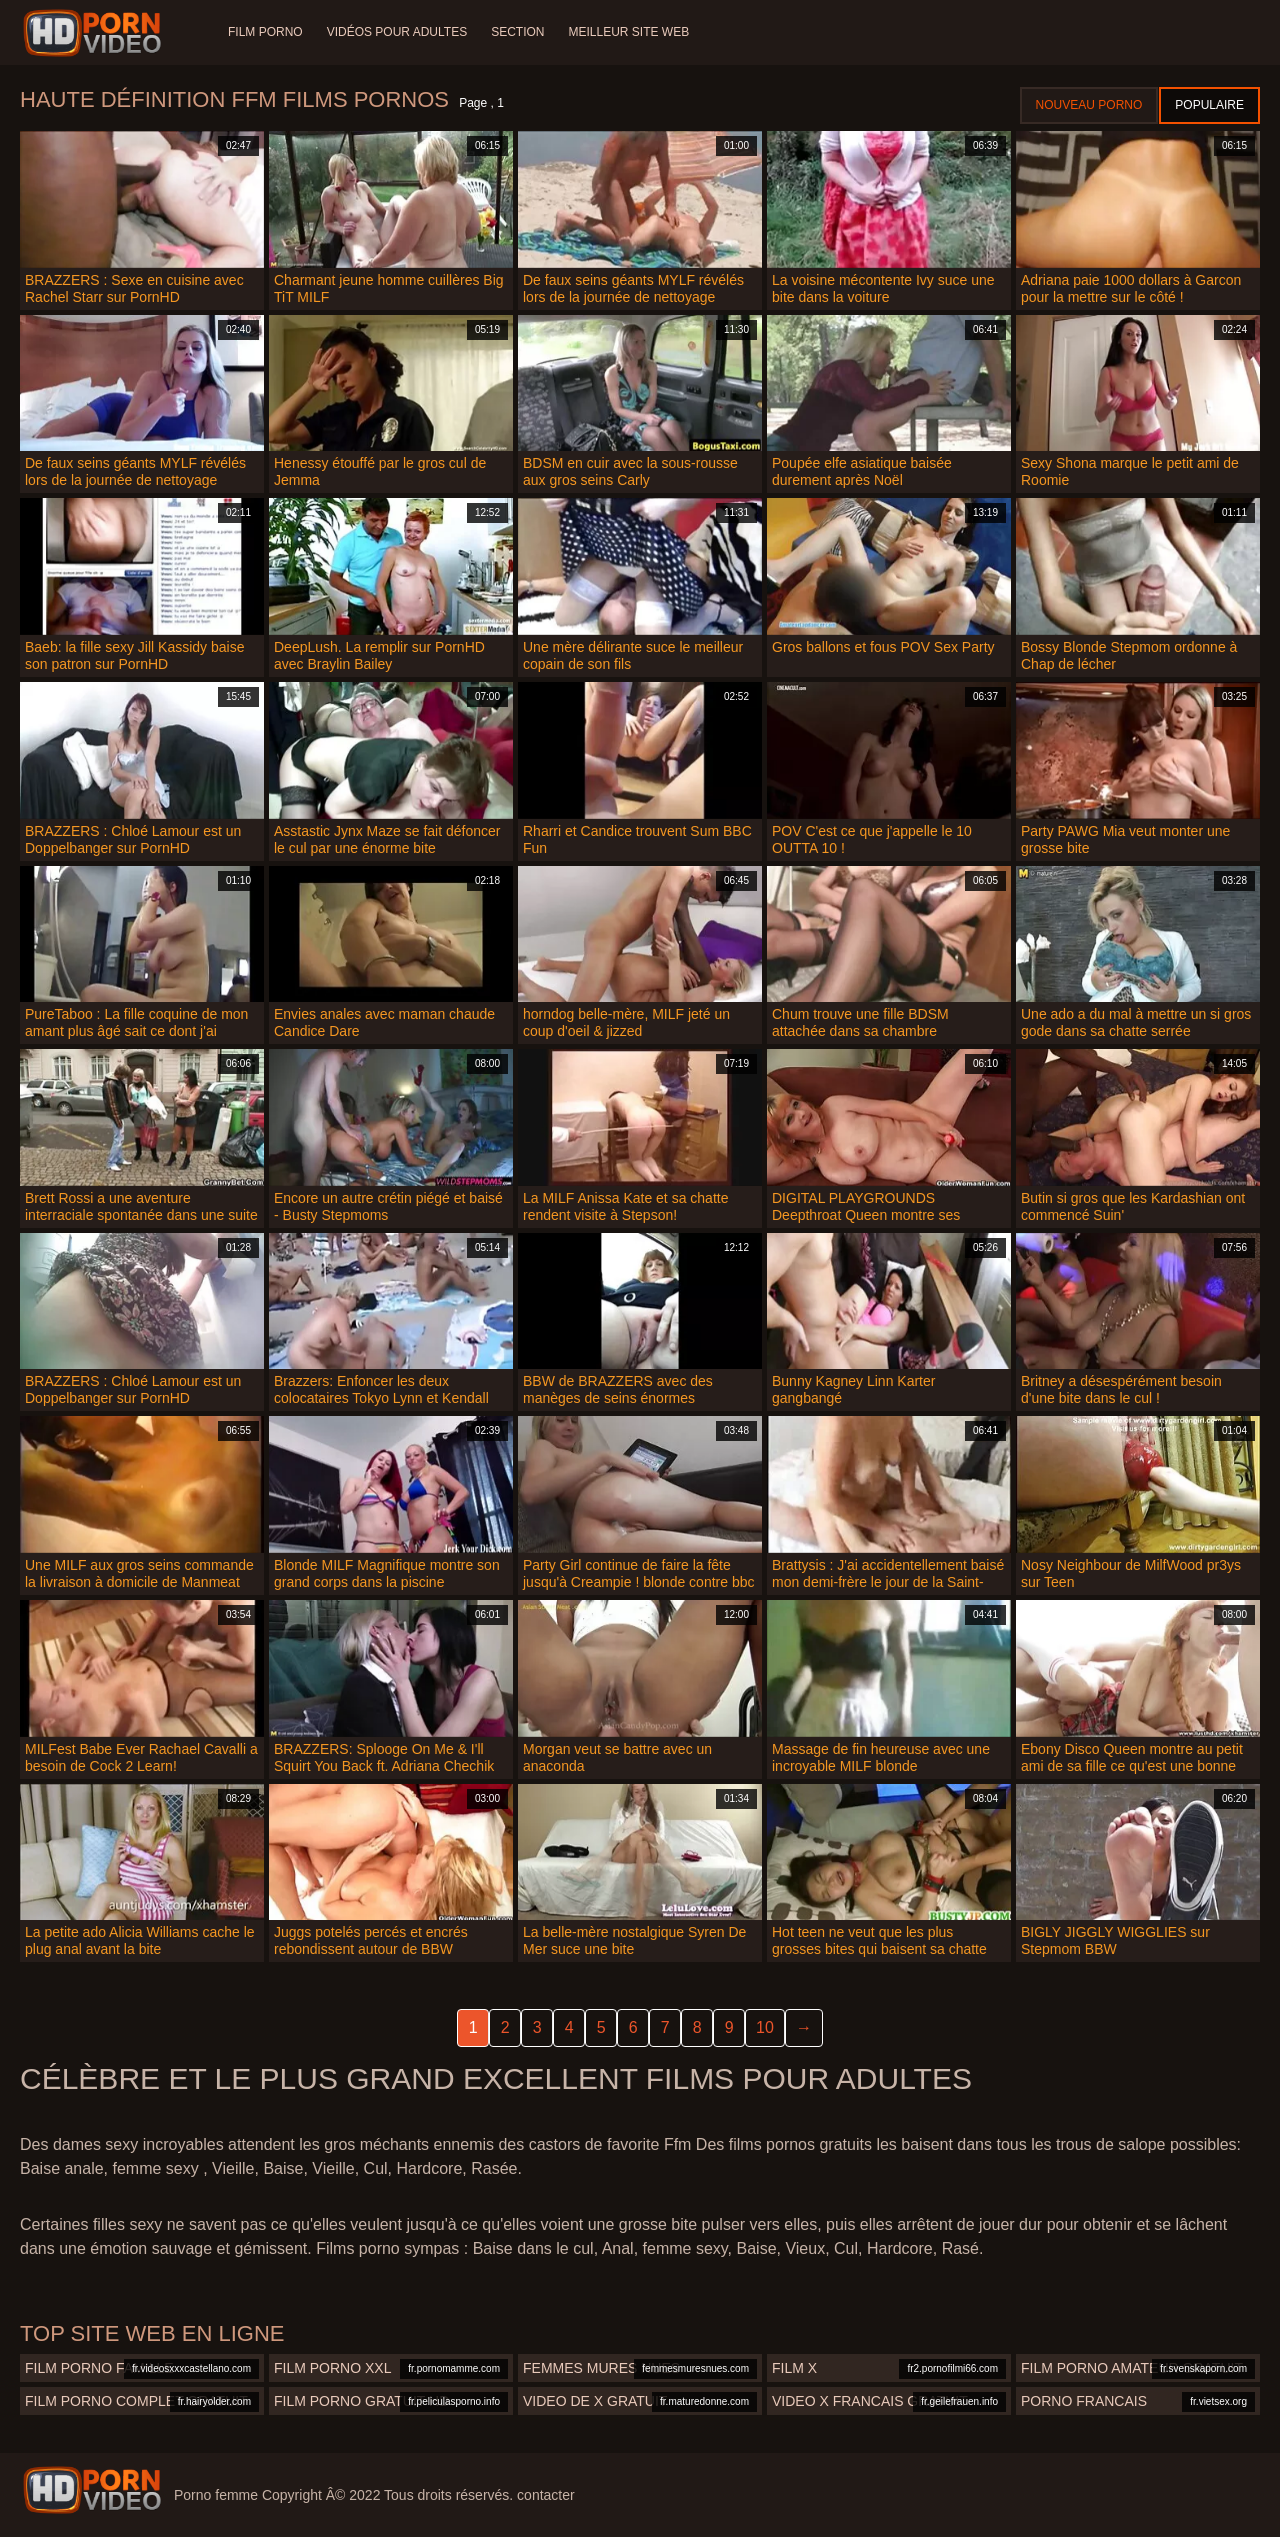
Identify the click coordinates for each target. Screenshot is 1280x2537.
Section (517, 32)
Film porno (265, 32)
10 (765, 2027)
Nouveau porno (1089, 105)
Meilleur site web (629, 32)
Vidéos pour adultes (397, 32)
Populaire (1209, 105)
